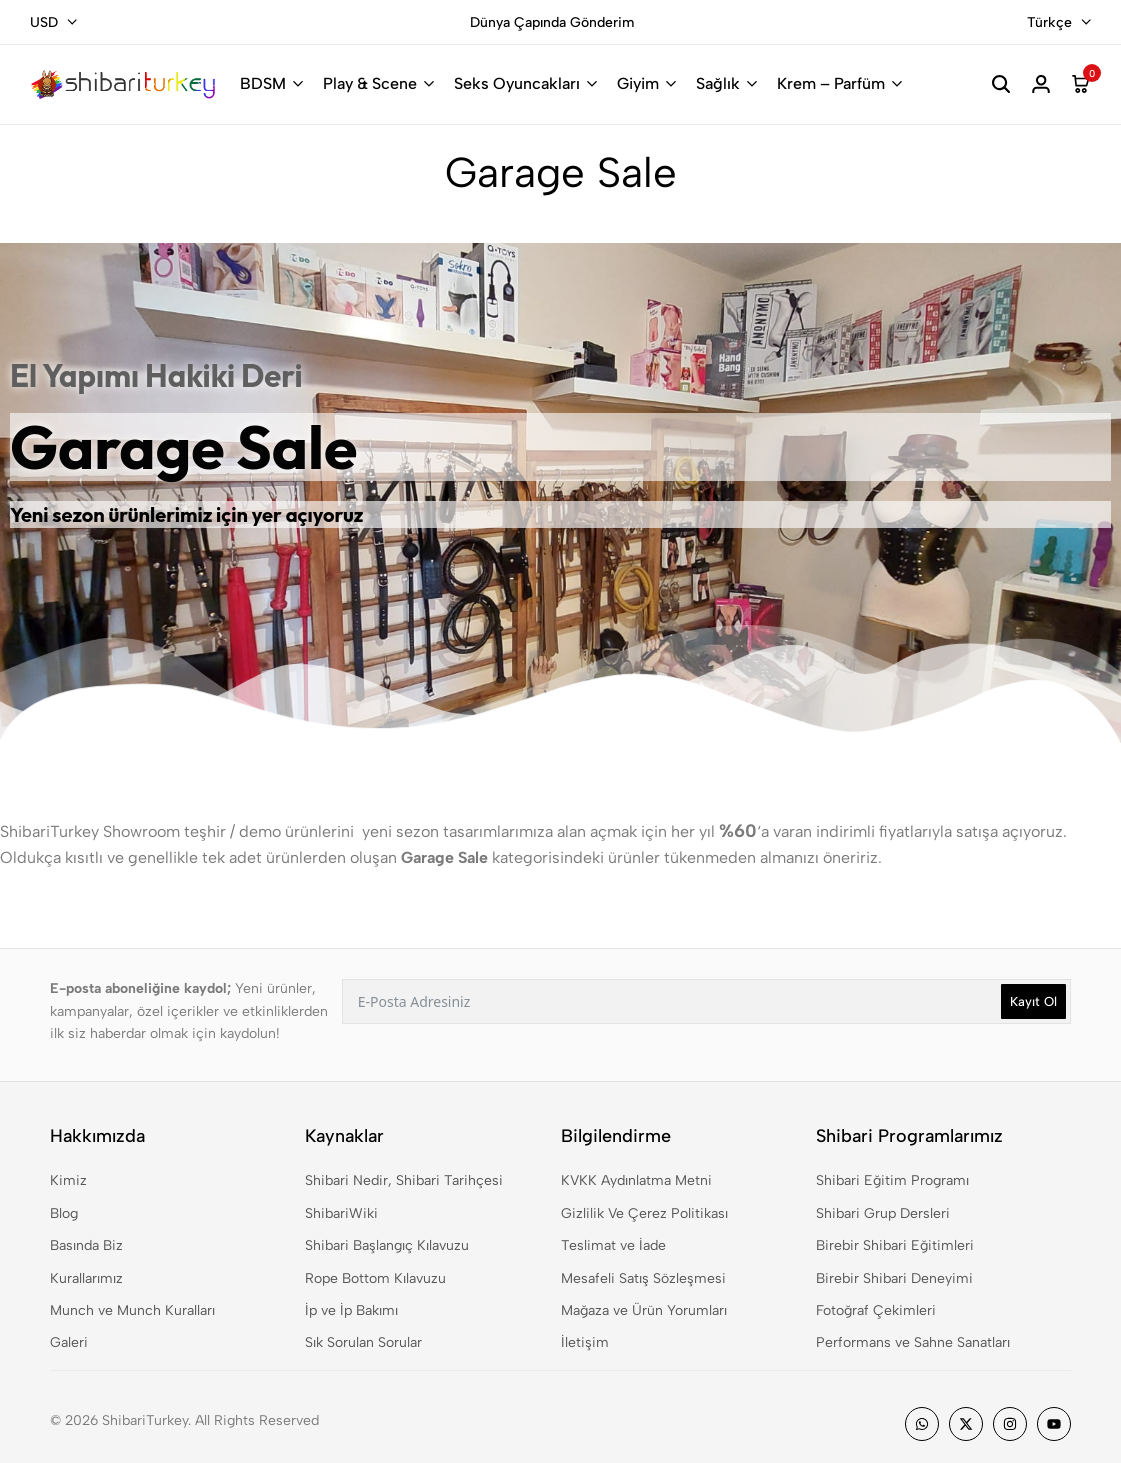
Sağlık (718, 83)
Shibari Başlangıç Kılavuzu (387, 1245)
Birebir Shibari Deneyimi (894, 1278)
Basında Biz (86, 1245)
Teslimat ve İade (613, 1245)
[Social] (922, 1424)
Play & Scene (370, 83)
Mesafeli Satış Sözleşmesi (643, 1278)
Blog (64, 1213)
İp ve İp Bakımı (351, 1310)
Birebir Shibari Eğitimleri (895, 1245)
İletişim (585, 1342)
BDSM (263, 83)
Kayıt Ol (1033, 1001)
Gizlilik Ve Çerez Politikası (644, 1213)
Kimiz (68, 1180)
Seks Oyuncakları (517, 83)
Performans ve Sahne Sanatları (913, 1342)
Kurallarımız (86, 1278)
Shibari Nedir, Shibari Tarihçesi (404, 1180)
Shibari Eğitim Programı (892, 1180)
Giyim (638, 83)
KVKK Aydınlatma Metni (636, 1180)
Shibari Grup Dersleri (883, 1213)
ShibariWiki (341, 1213)
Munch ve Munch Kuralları (132, 1310)
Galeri (69, 1342)
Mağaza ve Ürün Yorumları (644, 1310)
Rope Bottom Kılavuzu (375, 1278)
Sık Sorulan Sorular (363, 1342)
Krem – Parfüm (831, 83)
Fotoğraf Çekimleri (876, 1310)
